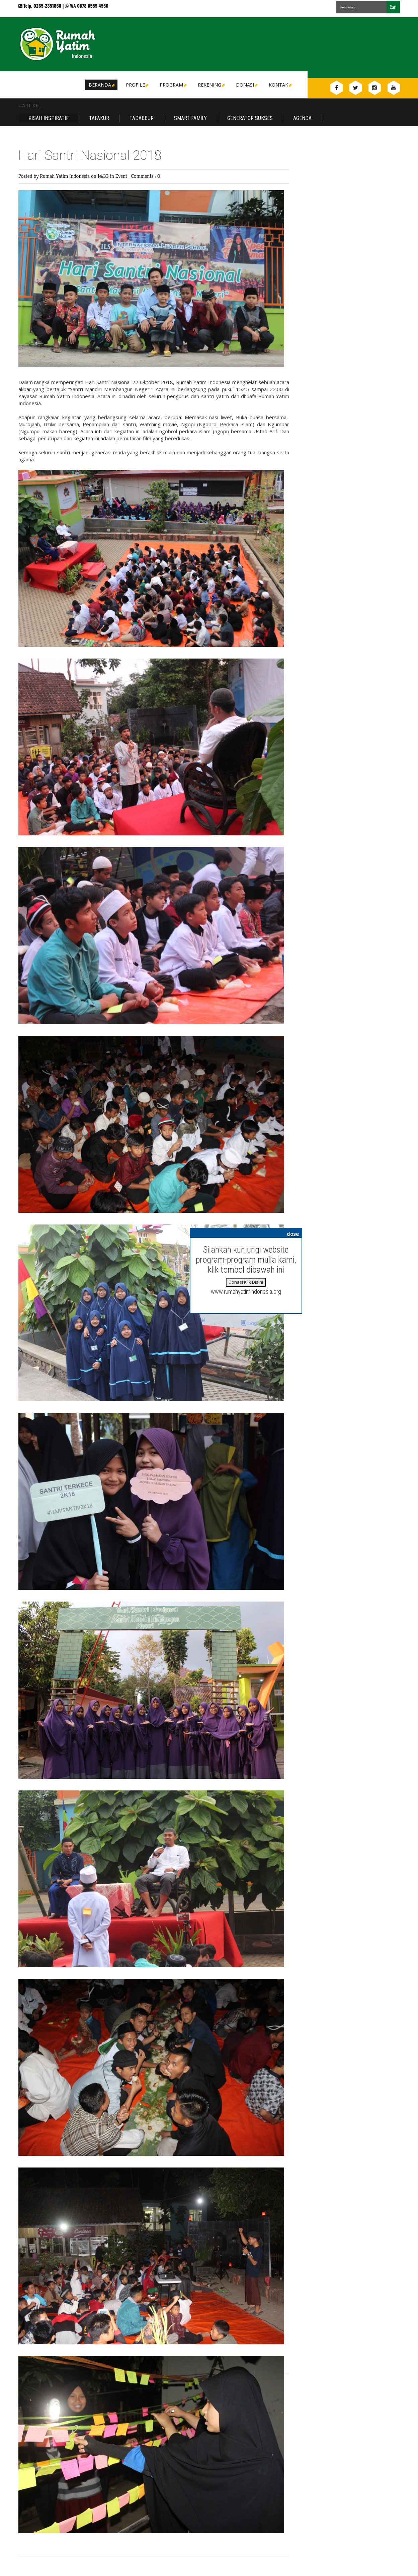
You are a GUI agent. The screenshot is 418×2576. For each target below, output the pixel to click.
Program (172, 85)
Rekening (211, 85)
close (293, 1234)
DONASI (246, 85)
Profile (136, 85)
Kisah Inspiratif (48, 118)
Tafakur (99, 118)
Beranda (101, 85)
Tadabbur (142, 118)
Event (122, 176)
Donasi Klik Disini (246, 1282)
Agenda (302, 118)
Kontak (279, 85)
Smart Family (190, 118)
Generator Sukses (250, 118)
